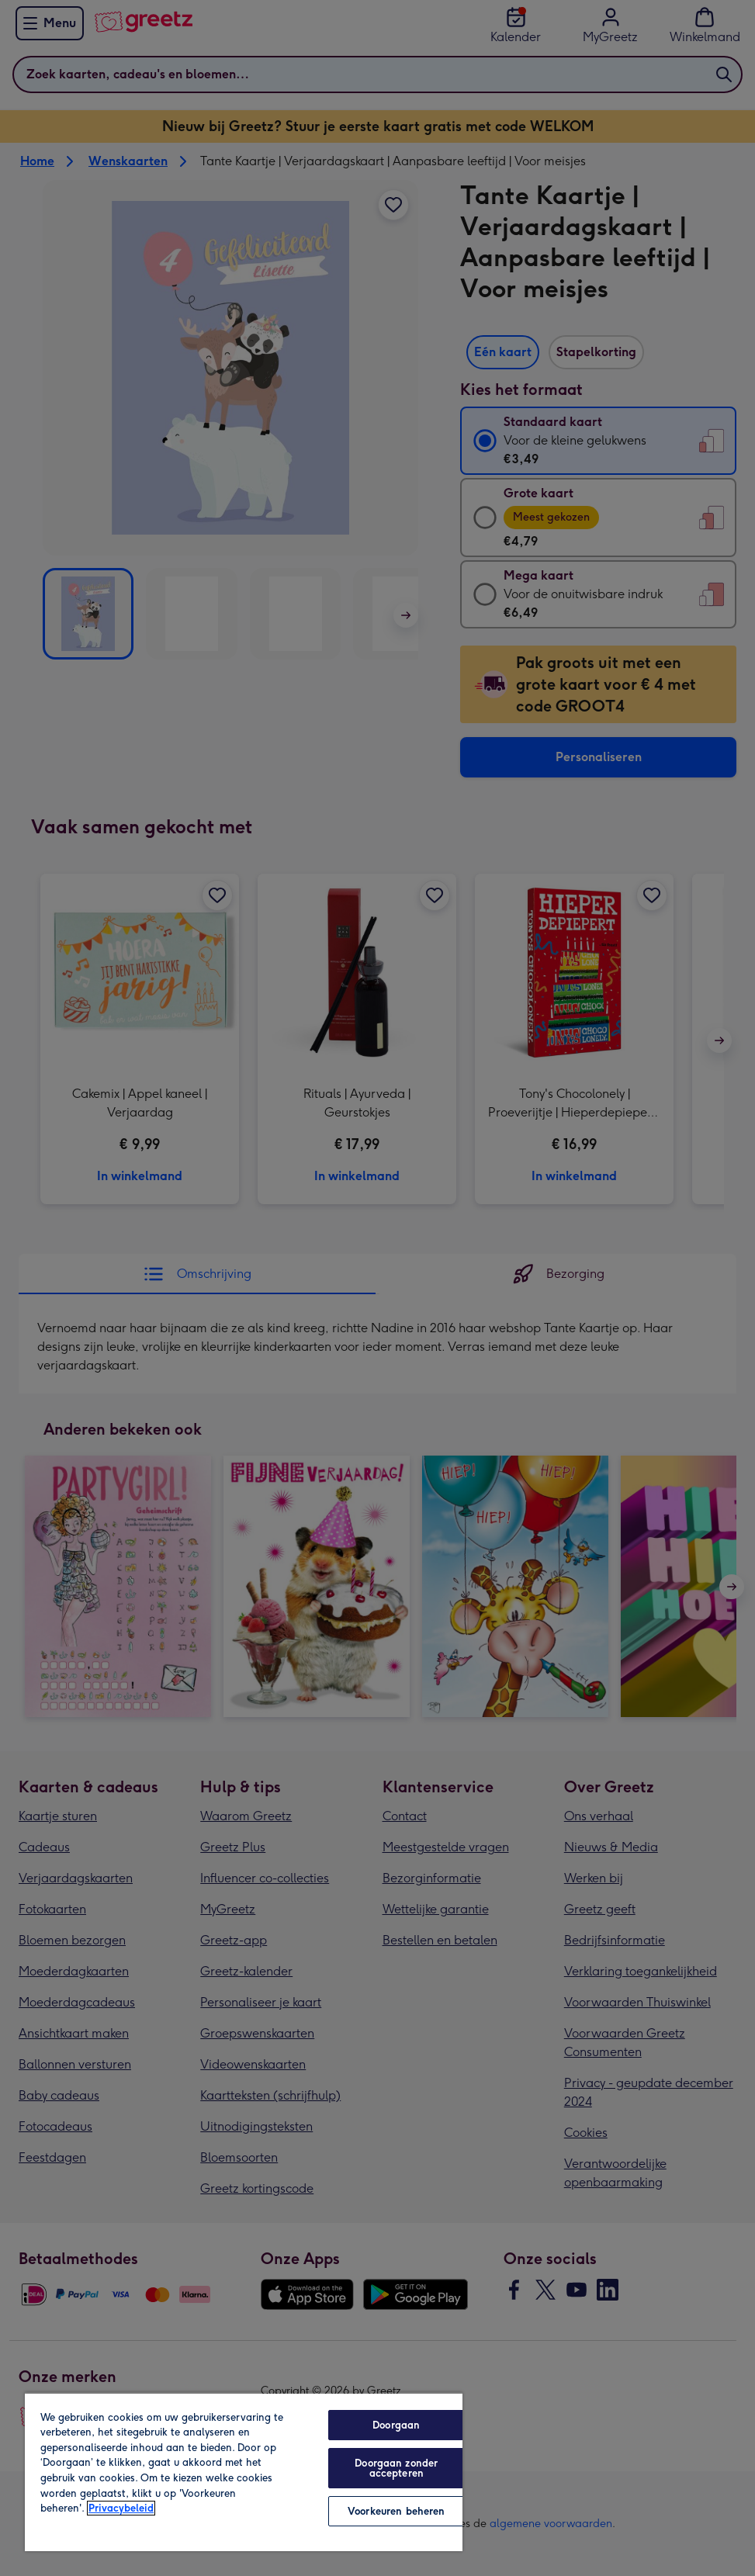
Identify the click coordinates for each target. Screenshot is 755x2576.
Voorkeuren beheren (396, 2511)
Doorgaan (396, 2425)
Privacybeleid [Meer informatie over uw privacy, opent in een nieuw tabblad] (121, 2508)
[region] (243, 2471)
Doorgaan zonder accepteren (396, 2468)
